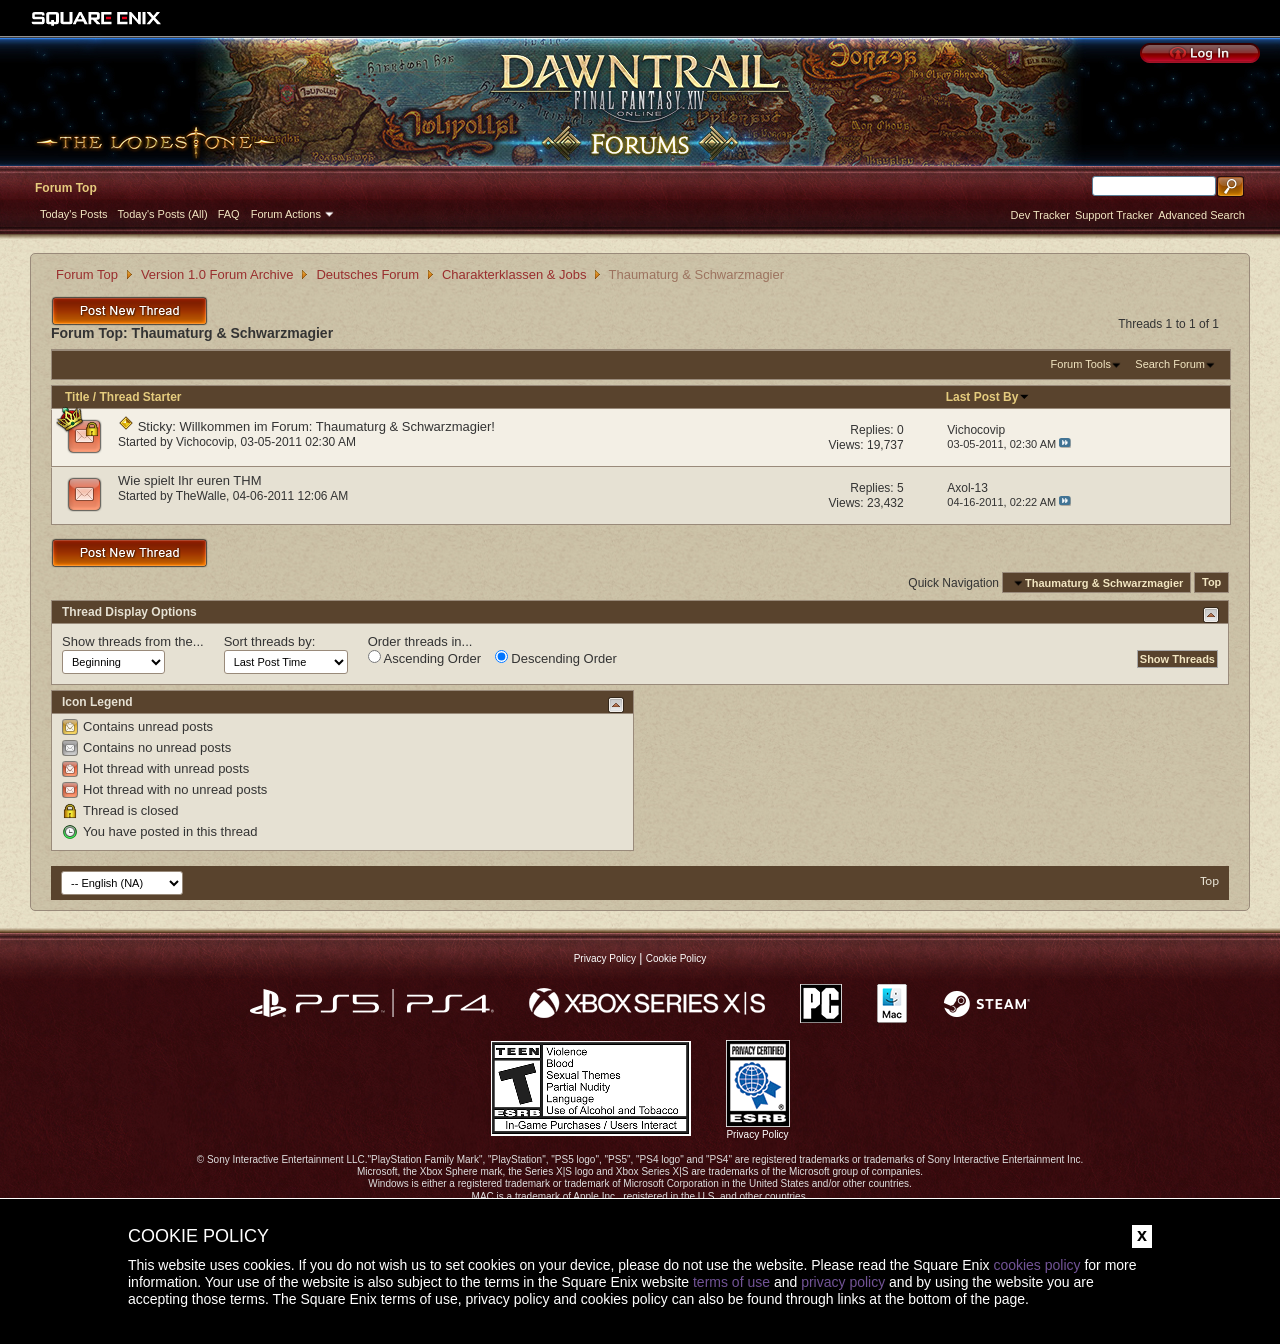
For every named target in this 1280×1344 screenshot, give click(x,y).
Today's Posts (74, 214)
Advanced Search (1201, 215)
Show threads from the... (133, 641)
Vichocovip (205, 442)
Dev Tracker (1040, 215)
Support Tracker (1114, 215)
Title (77, 397)
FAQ (229, 214)
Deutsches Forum (367, 274)
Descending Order (556, 658)
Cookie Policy (676, 958)
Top (1211, 583)
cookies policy (1036, 1265)
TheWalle (201, 496)
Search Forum (1170, 364)
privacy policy (843, 1282)
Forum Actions (286, 214)
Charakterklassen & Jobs (514, 274)
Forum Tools (1081, 364)
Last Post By (988, 397)
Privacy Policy (605, 958)
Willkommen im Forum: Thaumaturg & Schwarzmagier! (337, 426)
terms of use (731, 1282)
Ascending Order (424, 658)
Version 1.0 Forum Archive (217, 274)
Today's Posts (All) (163, 214)
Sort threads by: (270, 641)
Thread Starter (140, 397)
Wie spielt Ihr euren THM (190, 480)
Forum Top (66, 188)
